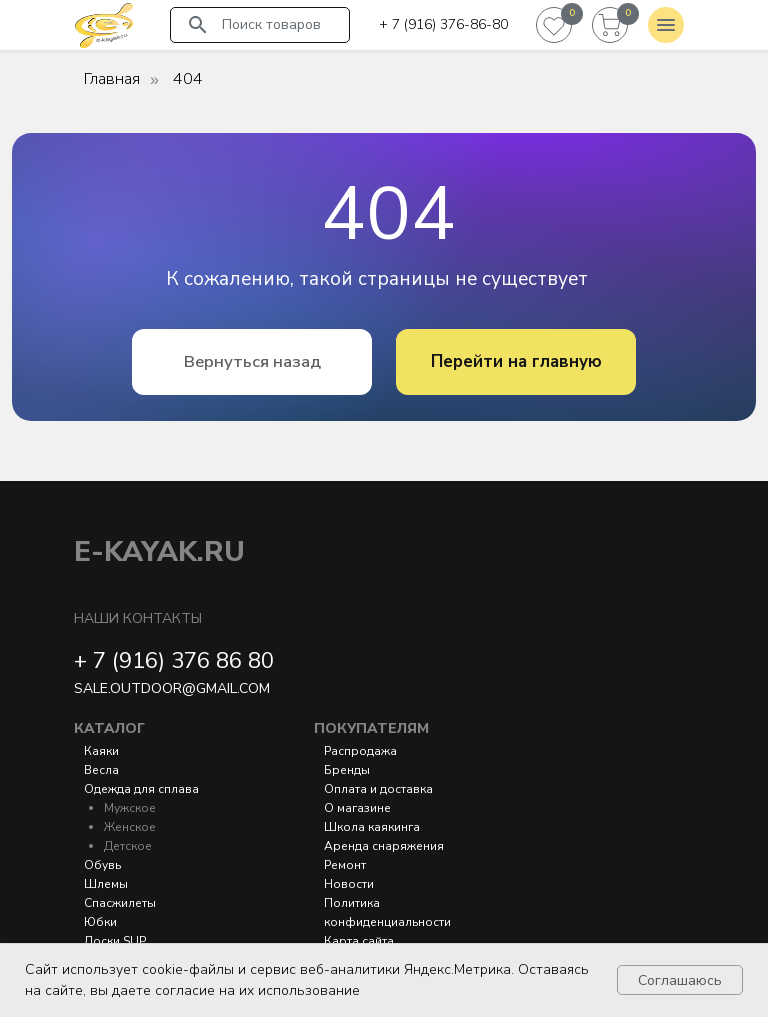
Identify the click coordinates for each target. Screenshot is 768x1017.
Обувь (102, 865)
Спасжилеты (120, 903)
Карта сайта (359, 941)
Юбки (100, 922)
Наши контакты (138, 618)
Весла (101, 770)
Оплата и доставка (378, 789)
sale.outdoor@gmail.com (172, 688)
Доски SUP (115, 941)
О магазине (357, 808)
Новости (349, 884)
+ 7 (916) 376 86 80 (174, 661)
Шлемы (106, 884)
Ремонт (345, 865)
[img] (104, 25)
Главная (112, 79)
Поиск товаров (271, 24)
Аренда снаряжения (384, 846)
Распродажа (360, 751)
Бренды (347, 770)
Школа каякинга (372, 827)
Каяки (101, 751)
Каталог (109, 728)
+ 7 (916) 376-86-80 (443, 24)
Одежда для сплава (141, 789)
